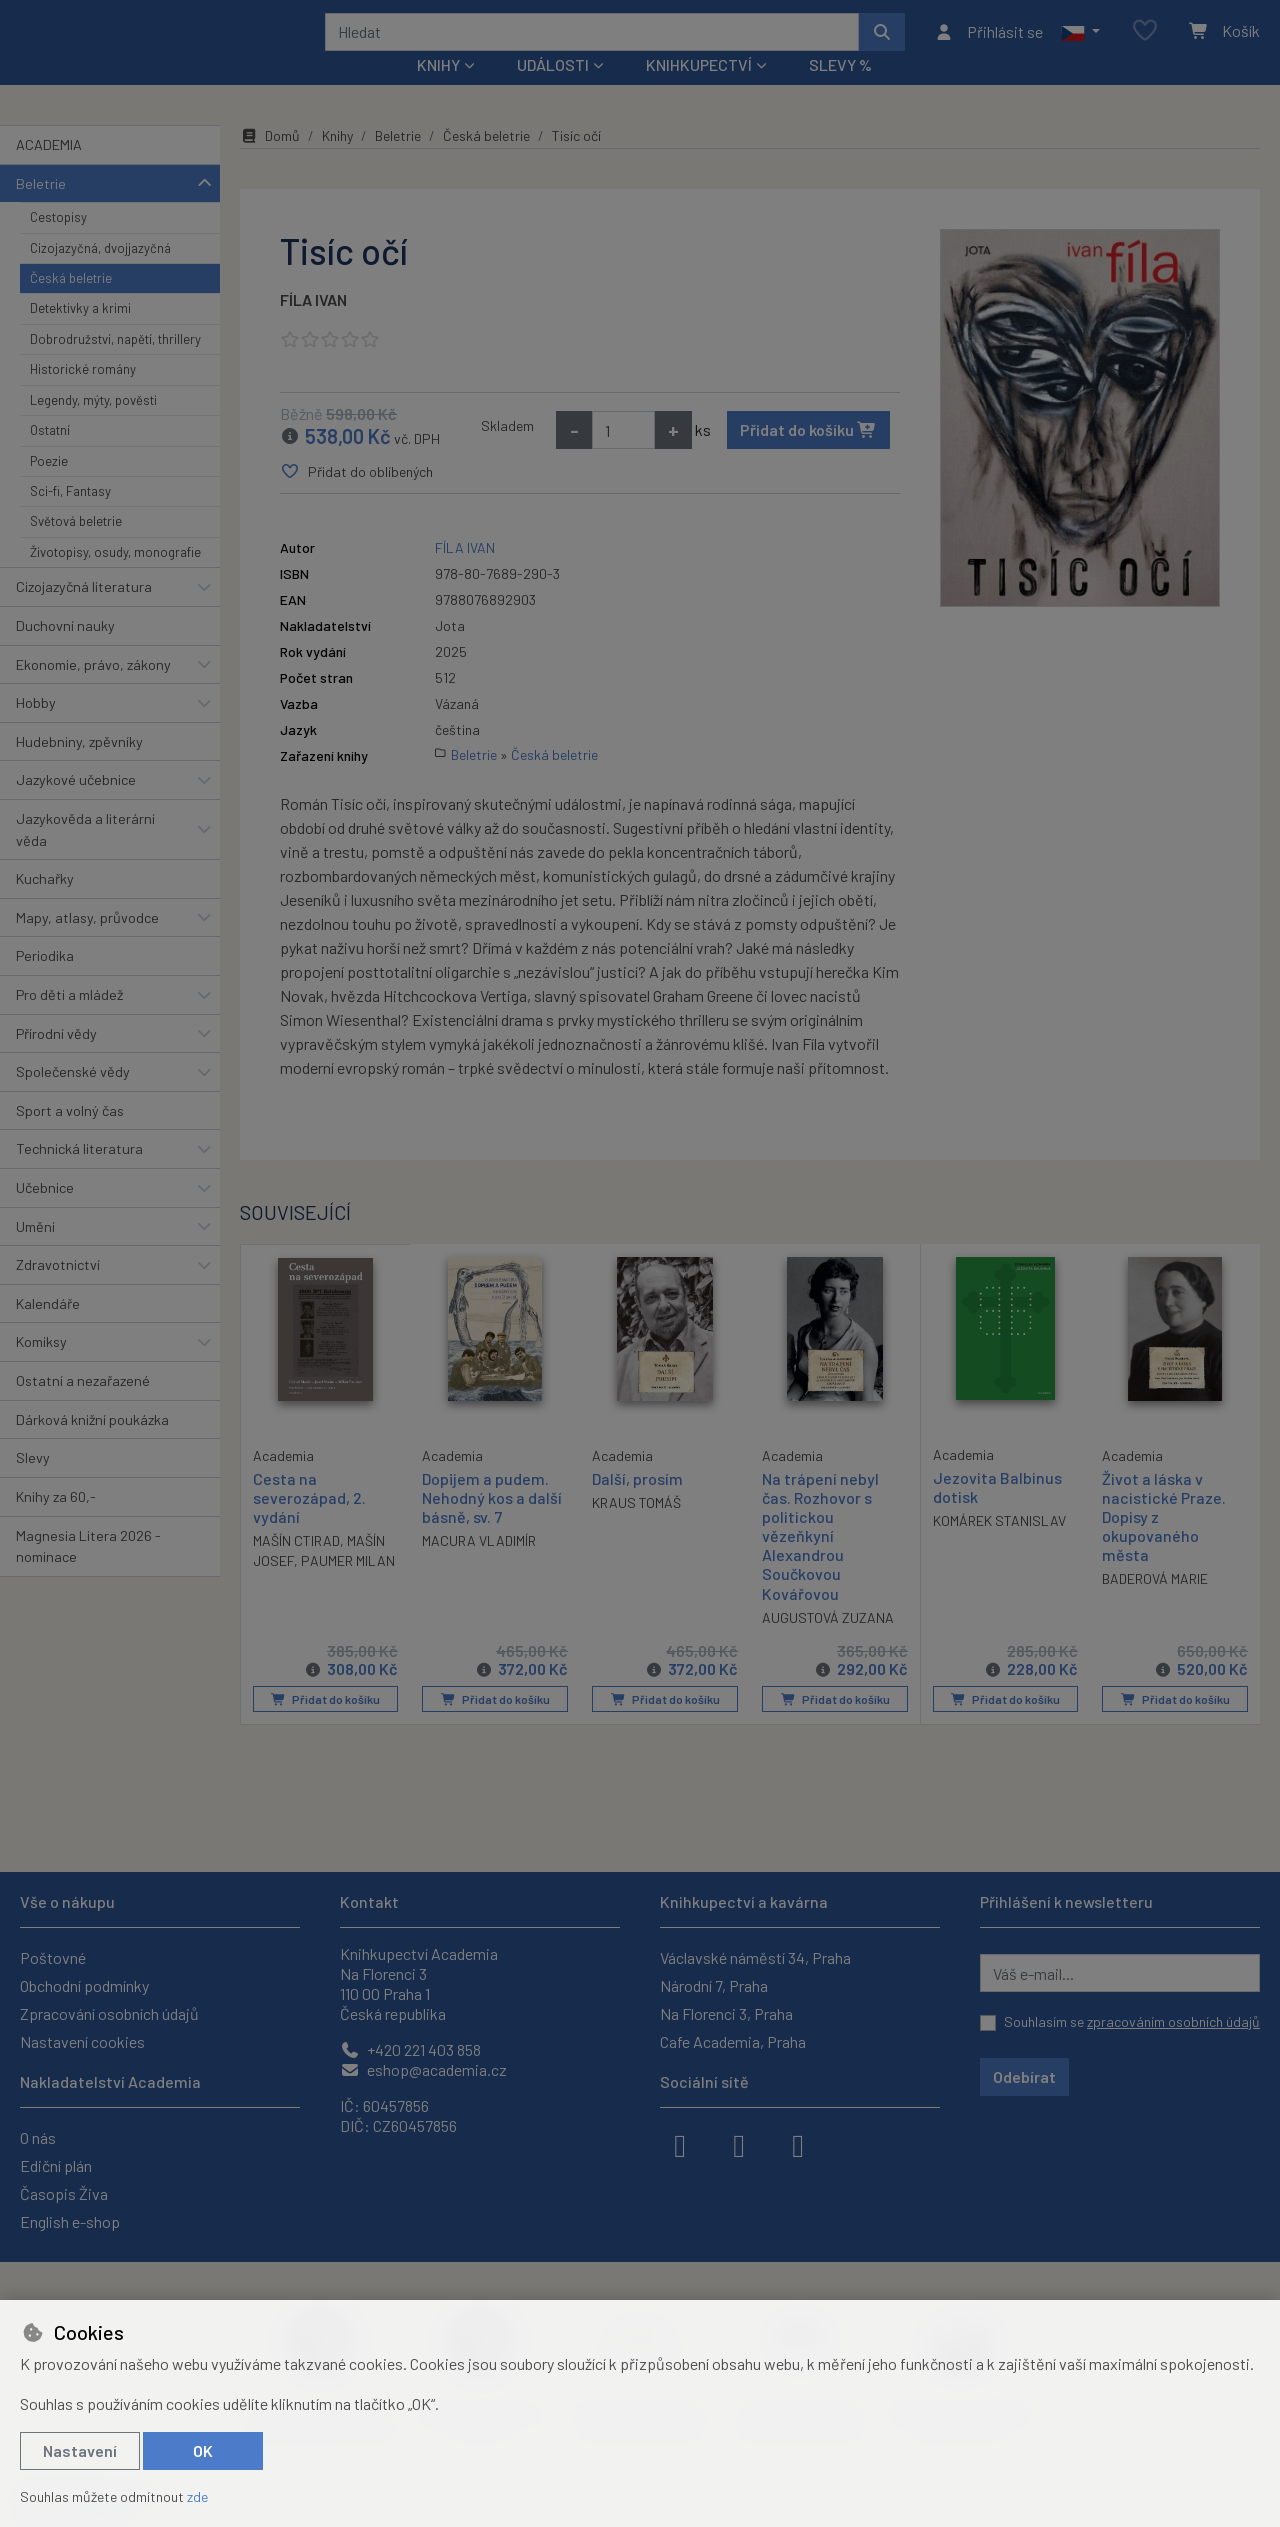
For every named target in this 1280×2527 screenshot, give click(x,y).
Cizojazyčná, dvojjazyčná (100, 274)
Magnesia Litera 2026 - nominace (88, 1572)
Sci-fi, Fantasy (70, 518)
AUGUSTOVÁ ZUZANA (828, 1644)
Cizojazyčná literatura (84, 613)
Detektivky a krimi (80, 335)
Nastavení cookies (82, 2041)
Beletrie (41, 209)
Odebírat (1024, 2076)
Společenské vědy (73, 1098)
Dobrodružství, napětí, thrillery (115, 366)
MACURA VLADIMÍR (479, 1567)
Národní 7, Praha (714, 1985)
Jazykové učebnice (76, 806)
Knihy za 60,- (56, 1523)
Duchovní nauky (65, 652)
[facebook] (680, 2144)
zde (197, 2496)
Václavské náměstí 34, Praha (755, 1957)
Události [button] (553, 91)
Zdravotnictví (58, 1291)
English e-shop (70, 2221)
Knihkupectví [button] (699, 91)
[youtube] (798, 2144)
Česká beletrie (71, 305)
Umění (35, 1252)
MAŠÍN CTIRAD (296, 1566)
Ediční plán (56, 2165)
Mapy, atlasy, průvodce (87, 944)
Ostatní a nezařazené (83, 1407)
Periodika (45, 982)
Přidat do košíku (808, 456)
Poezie (49, 487)
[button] (1080, 45)
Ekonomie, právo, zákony (93, 690)
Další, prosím (637, 1504)
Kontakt (369, 1901)
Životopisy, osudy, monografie (115, 579)
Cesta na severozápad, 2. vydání (309, 1522)
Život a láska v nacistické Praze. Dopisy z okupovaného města (1164, 1543)
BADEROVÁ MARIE (1155, 1605)
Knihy (337, 162)
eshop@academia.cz (423, 2069)
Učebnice (45, 1214)
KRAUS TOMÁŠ (636, 1529)
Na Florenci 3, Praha (726, 2013)
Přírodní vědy (56, 1059)
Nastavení (80, 2450)
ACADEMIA (49, 171)
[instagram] (739, 2144)
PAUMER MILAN (348, 1586)
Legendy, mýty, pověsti (93, 427)
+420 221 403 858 (410, 2049)
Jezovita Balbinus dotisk (997, 1513)
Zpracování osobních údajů (109, 2013)
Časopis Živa (64, 2193)
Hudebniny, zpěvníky (79, 768)
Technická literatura (79, 1175)
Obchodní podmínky (84, 1985)
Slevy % (840, 91)
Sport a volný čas (70, 1137)
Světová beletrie (76, 548)
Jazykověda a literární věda (85, 856)
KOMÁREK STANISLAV (999, 1547)
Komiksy (41, 1368)
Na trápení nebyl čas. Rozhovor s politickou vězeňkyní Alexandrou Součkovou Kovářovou (820, 1562)
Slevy (33, 1484)
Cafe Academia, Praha (733, 2041)
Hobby (36, 729)
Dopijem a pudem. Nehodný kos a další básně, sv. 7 (492, 1523)
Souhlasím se (1132, 2021)
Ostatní (50, 457)
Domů (270, 162)
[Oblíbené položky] (1145, 44)
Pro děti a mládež (69, 1021)
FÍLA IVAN (313, 326)
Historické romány (83, 396)
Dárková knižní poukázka (92, 1445)
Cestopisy (58, 244)
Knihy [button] (438, 91)
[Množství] (623, 457)
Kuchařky (45, 905)
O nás (38, 2137)
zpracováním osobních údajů (1173, 2021)
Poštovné (53, 1957)
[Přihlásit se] (988, 45)
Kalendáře (48, 1330)
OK (203, 2450)
